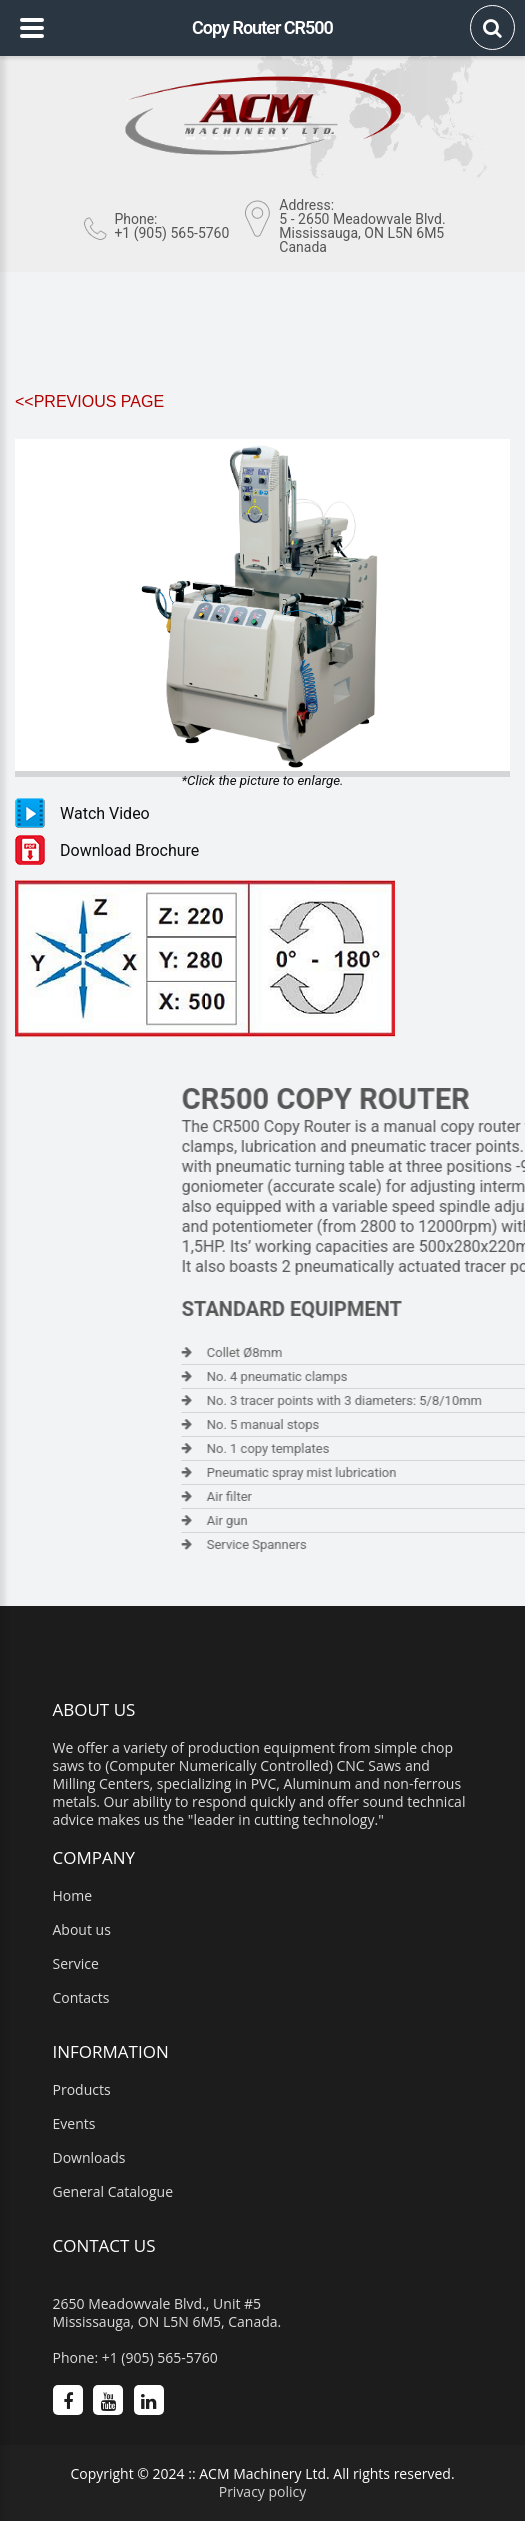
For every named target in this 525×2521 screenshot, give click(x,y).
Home (73, 1896)
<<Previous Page (89, 401)
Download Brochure (129, 850)
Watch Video (105, 813)
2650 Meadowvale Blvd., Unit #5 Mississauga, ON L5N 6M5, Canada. (167, 2313)
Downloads (89, 2158)
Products (82, 2090)
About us (82, 1930)
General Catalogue (113, 2192)
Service (76, 1964)
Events (74, 2124)
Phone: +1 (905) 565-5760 (135, 2358)
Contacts (81, 1998)
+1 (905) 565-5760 (171, 233)
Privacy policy (263, 2491)
